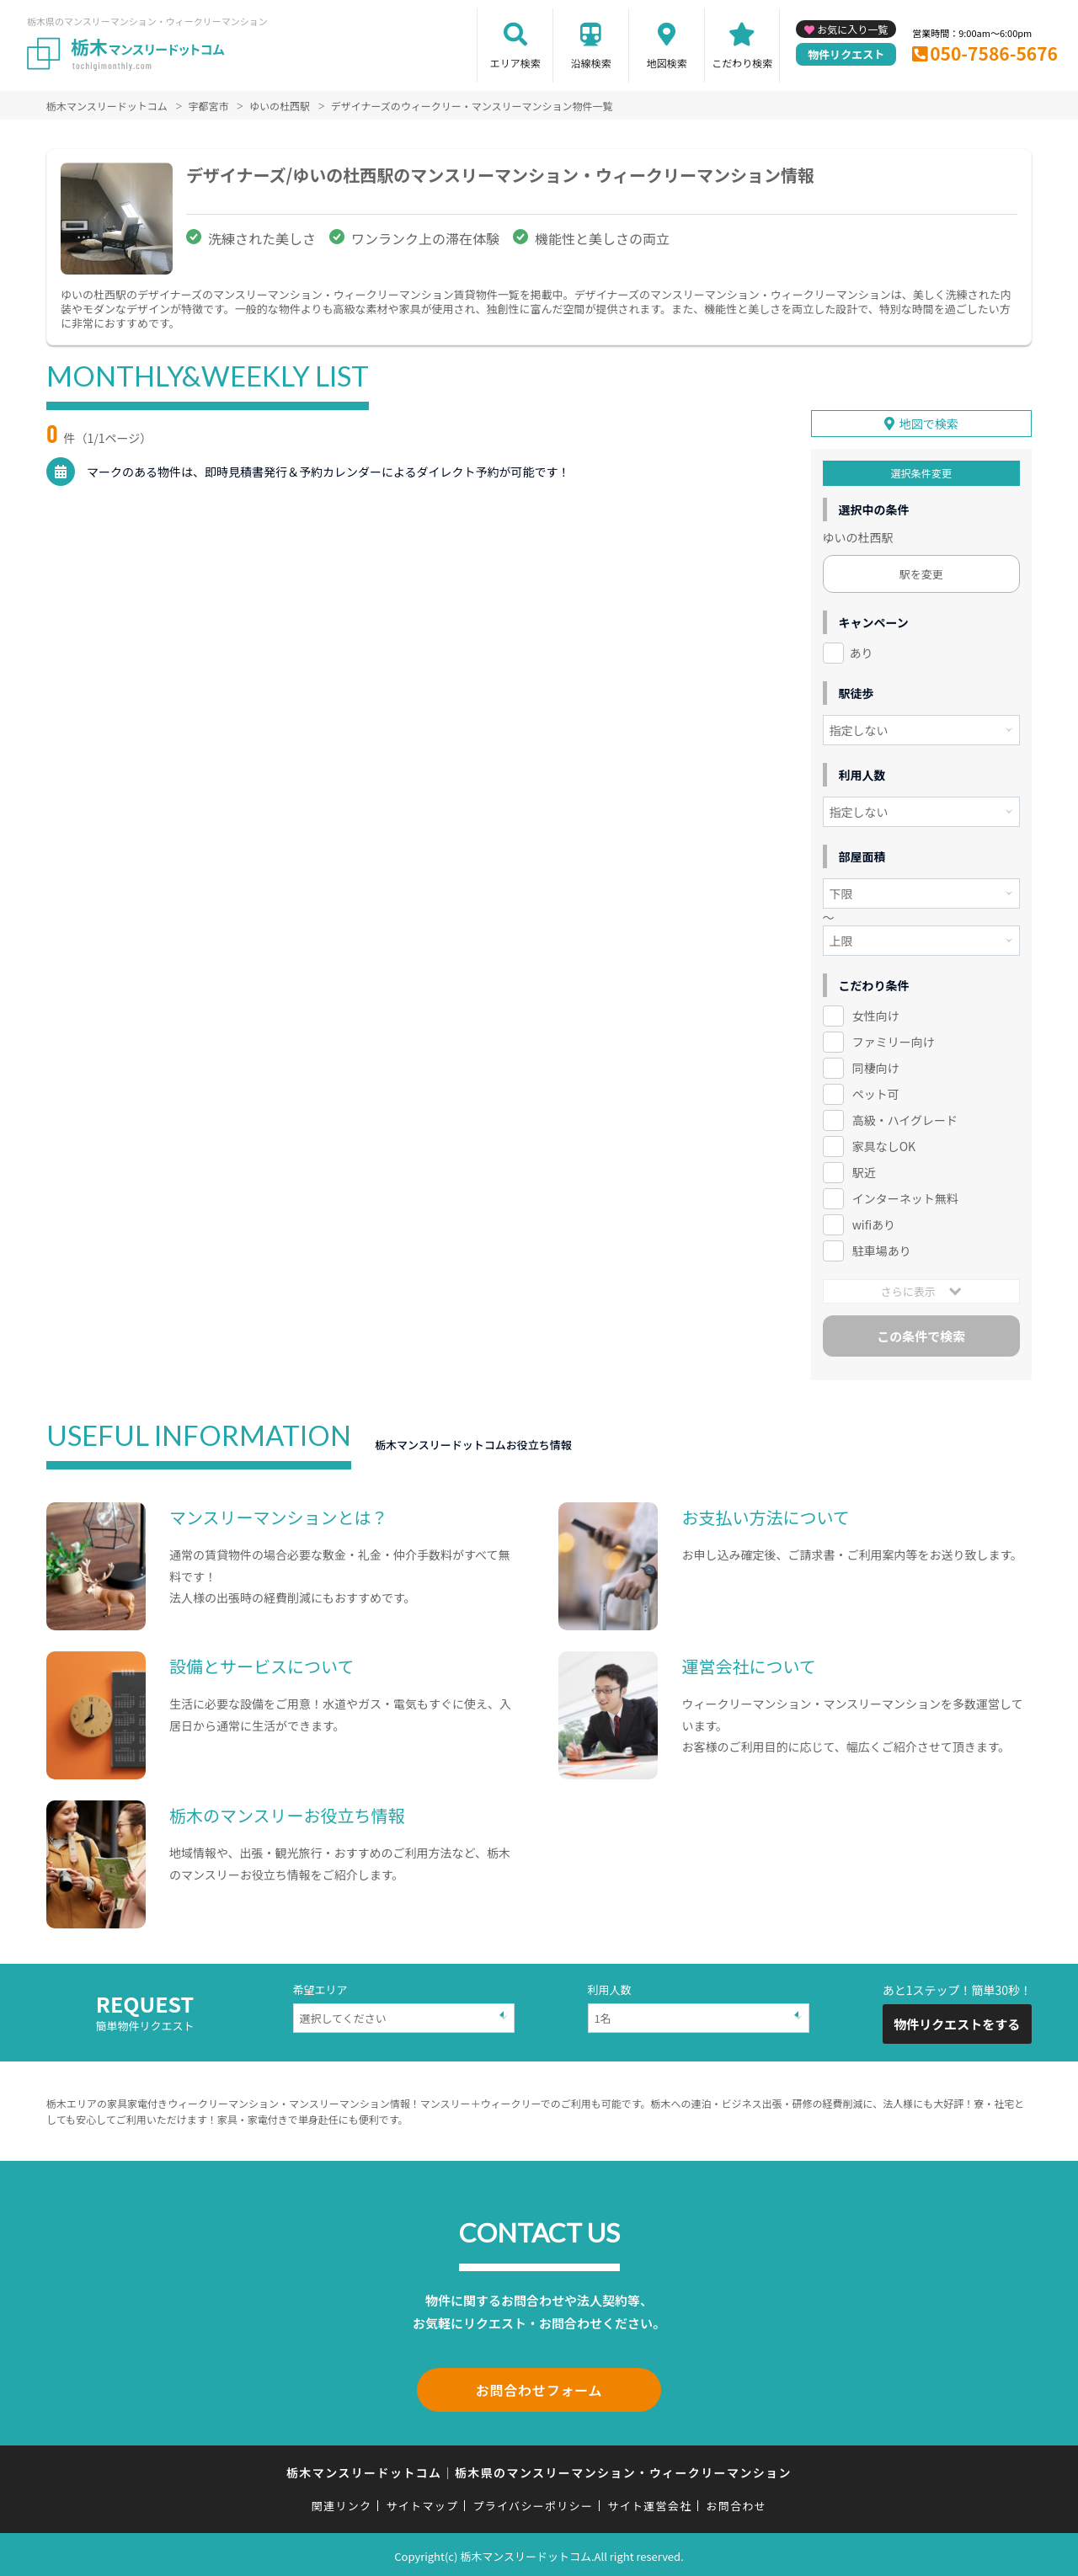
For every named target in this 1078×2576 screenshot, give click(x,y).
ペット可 (875, 1093)
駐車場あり (881, 1249)
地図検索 (667, 63)
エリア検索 (515, 63)
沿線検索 (591, 63)
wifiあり (873, 1223)
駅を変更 (921, 574)
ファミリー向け (893, 1041)
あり (861, 652)
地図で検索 (928, 423)
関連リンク (342, 2502)
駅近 (864, 1171)
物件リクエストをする (957, 2023)
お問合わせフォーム (539, 2388)
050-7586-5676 (994, 53)
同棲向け (875, 1067)
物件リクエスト (846, 54)
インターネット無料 (905, 1197)
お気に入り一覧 (852, 29)
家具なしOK (883, 1145)
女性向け (875, 1015)
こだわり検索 (742, 63)
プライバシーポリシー (532, 2502)
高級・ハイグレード (905, 1119)
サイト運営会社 (649, 2502)
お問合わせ (737, 2502)
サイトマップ (423, 2502)
